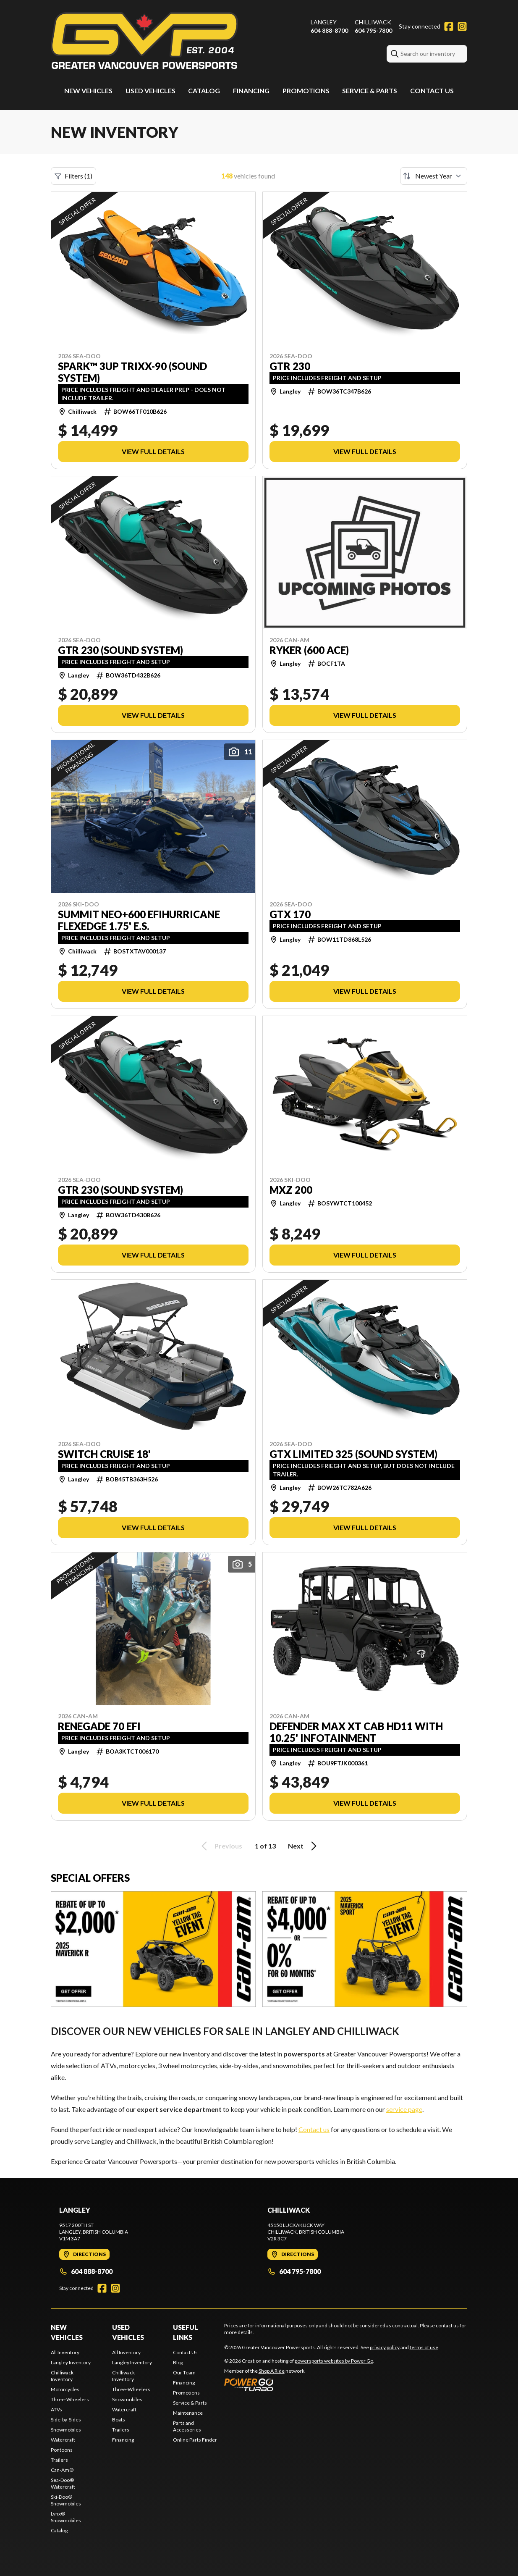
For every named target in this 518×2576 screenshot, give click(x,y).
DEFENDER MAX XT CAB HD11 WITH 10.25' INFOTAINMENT (356, 1732)
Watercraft (63, 2440)
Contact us (314, 2129)
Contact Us (432, 91)
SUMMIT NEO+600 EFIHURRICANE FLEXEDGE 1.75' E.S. (139, 920)
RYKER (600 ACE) (309, 650)
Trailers (59, 2460)
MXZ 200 (290, 1190)
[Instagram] (462, 26)
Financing (251, 91)
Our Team (184, 2372)
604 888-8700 (329, 30)
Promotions (306, 91)
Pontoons (62, 2450)
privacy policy (385, 2347)
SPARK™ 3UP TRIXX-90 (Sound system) (132, 372)
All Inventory (65, 2352)
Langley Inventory (71, 2362)
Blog (178, 2362)
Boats (118, 2419)
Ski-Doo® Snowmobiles (66, 2500)
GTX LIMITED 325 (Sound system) (353, 1454)
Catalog (204, 91)
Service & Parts (369, 91)
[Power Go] (299, 2384)
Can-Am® (62, 2470)
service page (404, 2109)
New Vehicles (88, 91)
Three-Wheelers (70, 2399)
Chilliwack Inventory (62, 2375)
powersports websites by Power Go (334, 2361)
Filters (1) (73, 176)
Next (303, 1846)
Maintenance (188, 2413)
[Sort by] (433, 176)
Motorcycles (65, 2389)
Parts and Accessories (187, 2426)
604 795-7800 (373, 30)
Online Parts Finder (195, 2440)
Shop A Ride (272, 2371)
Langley (324, 22)
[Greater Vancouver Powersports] (144, 40)
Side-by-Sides (66, 2419)
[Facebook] (449, 26)
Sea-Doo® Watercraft (63, 2483)
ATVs (56, 2409)
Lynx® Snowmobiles (66, 2516)
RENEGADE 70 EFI (99, 1726)
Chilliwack (373, 22)
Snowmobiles (66, 2429)
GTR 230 (289, 366)
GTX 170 (290, 914)
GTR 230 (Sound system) (120, 650)
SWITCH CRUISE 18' (104, 1454)
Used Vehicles (150, 91)
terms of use (424, 2347)
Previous (220, 1846)
